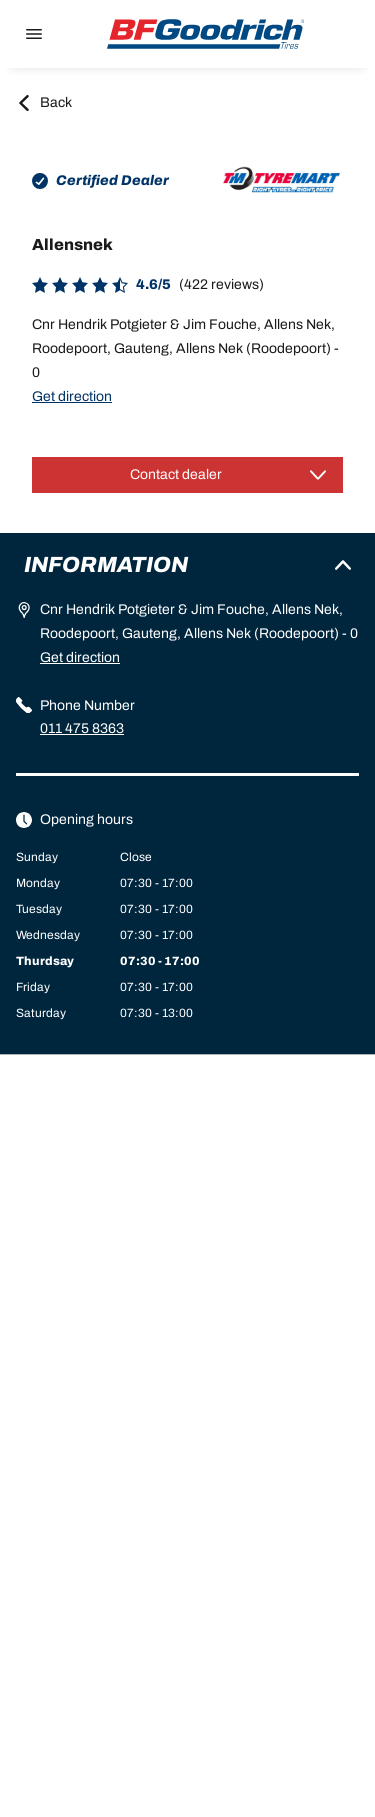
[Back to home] (206, 34)
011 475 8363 (82, 728)
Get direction (72, 396)
